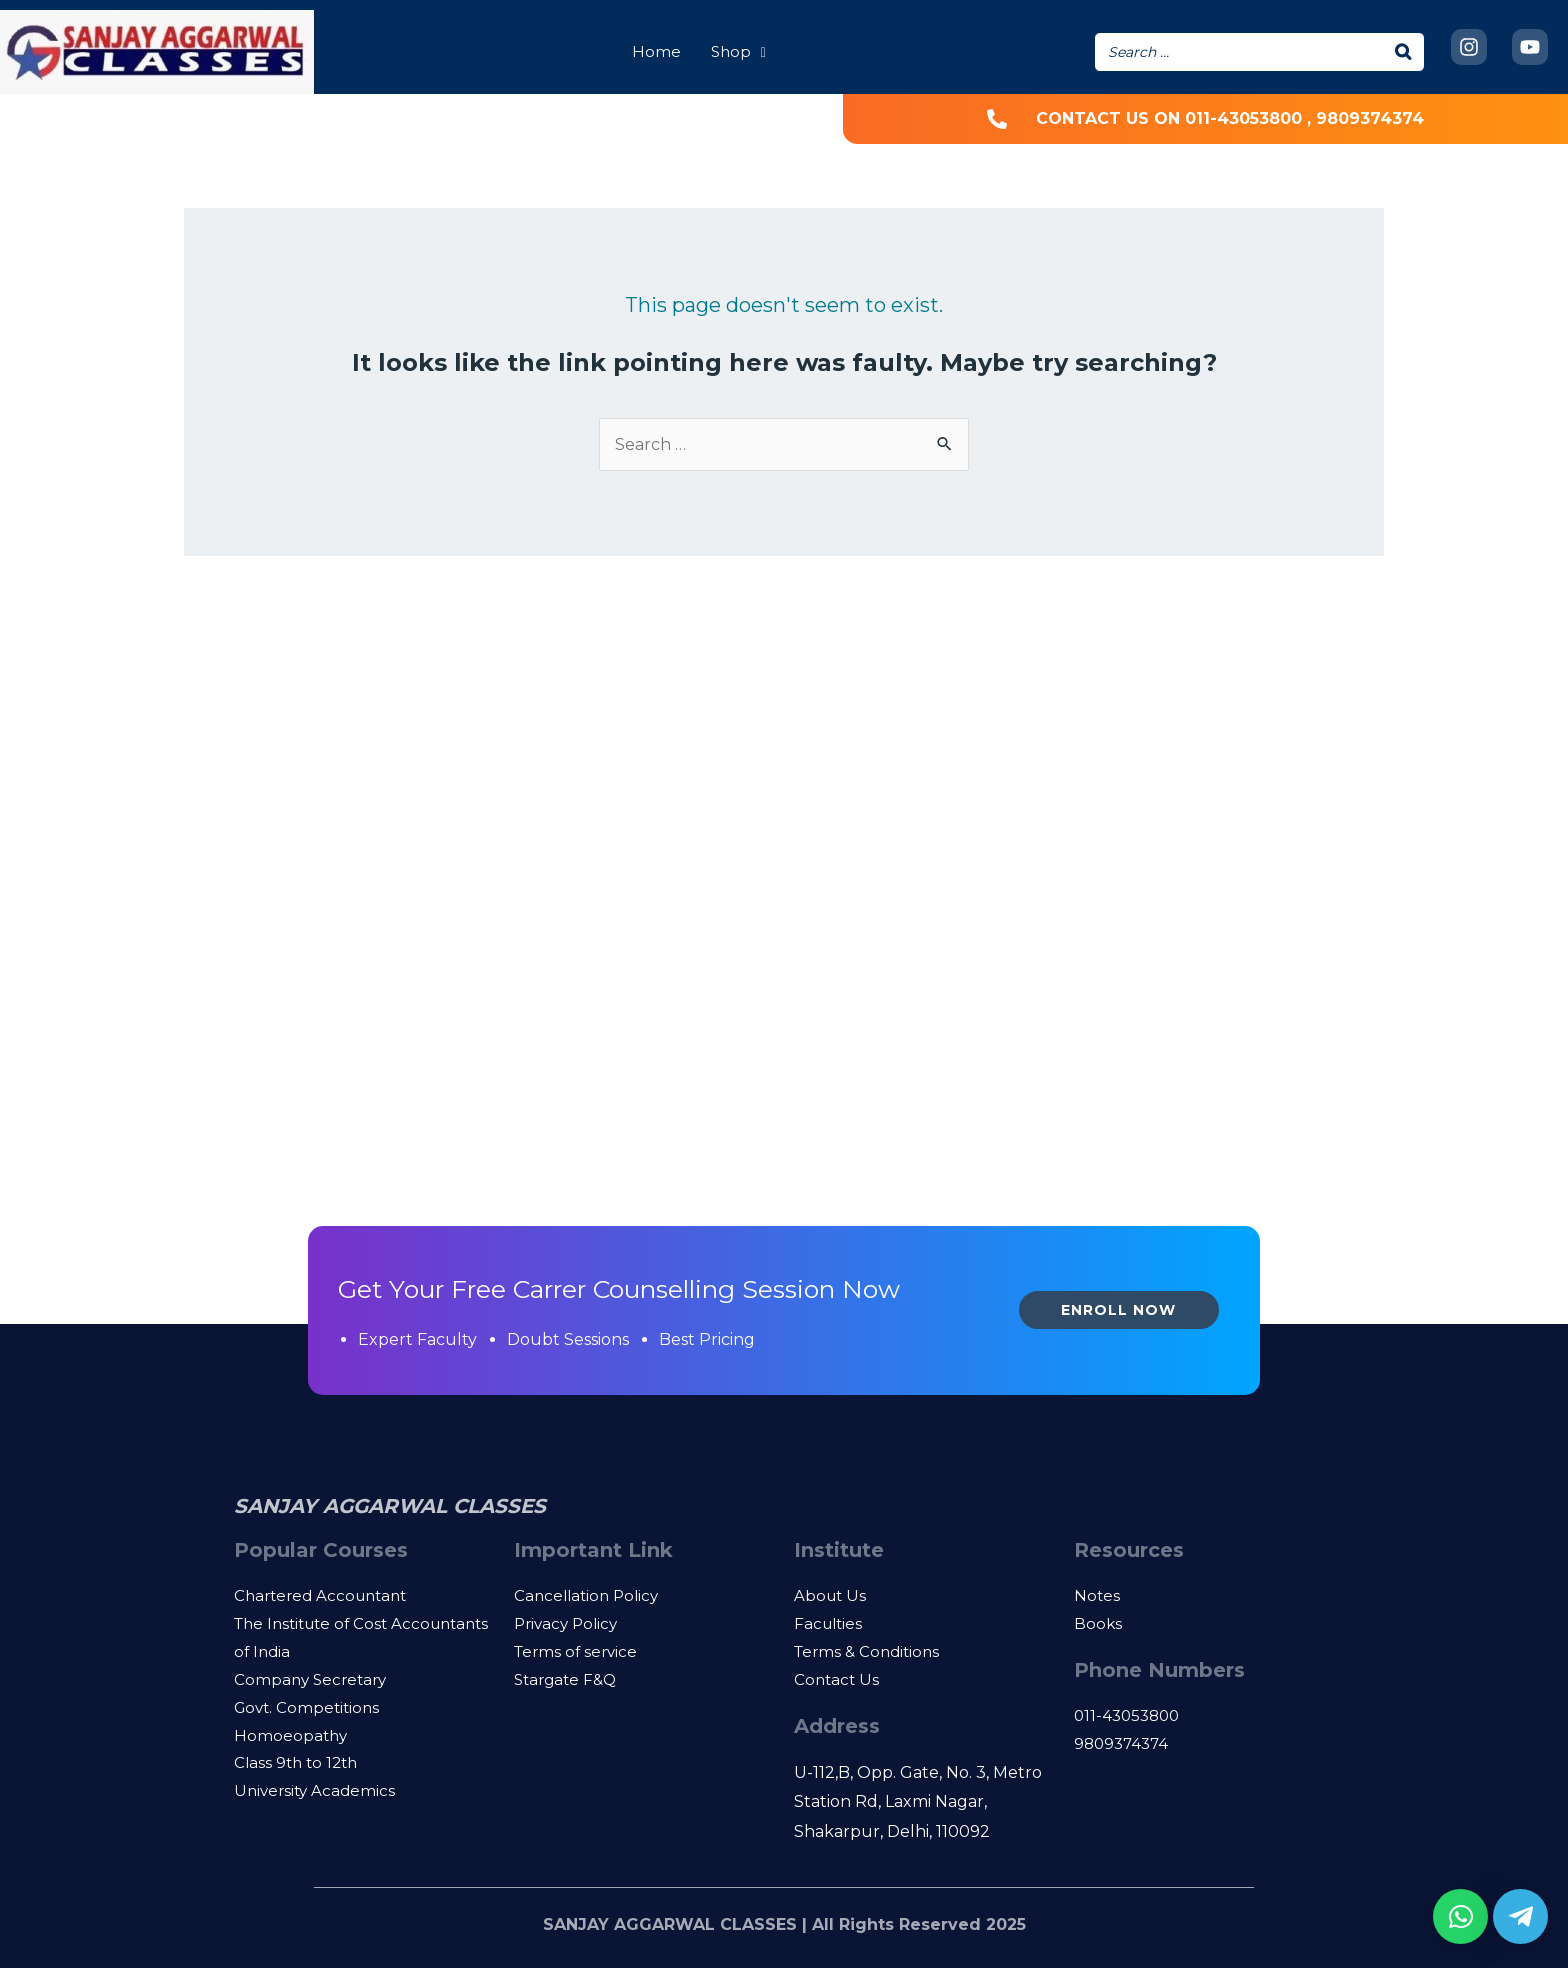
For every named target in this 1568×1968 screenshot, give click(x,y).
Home (656, 51)
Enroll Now (1118, 1310)
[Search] (1404, 52)
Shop (738, 51)
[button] (1460, 1916)
